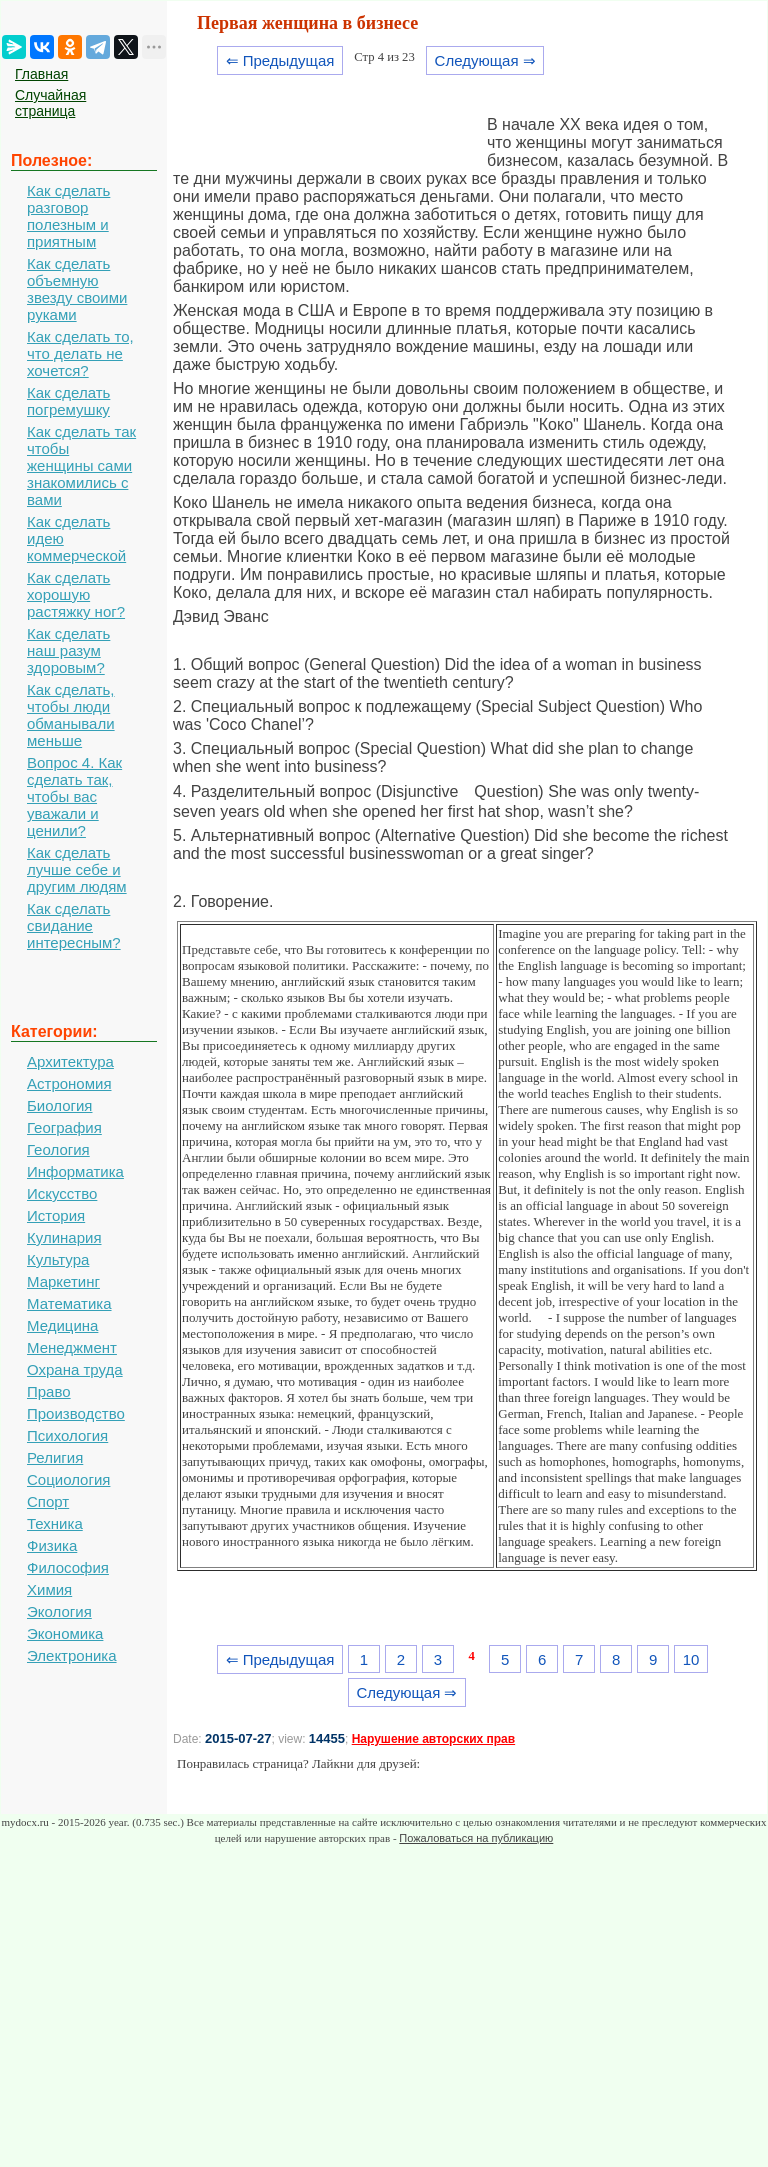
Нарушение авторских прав (433, 1739)
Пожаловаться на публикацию (476, 1838)
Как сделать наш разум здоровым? (68, 650)
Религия (55, 1457)
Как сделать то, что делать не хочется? (80, 353)
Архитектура (70, 1061)
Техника (55, 1523)
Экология (59, 1611)
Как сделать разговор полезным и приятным (68, 216)
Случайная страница (50, 103)
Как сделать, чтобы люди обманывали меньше (71, 715)
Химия (49, 1589)
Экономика (65, 1633)
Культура (58, 1259)
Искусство (62, 1193)
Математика (69, 1303)
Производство (76, 1413)
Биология (59, 1105)
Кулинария (64, 1237)
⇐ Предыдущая (280, 60)
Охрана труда (75, 1369)
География (64, 1127)
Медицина (62, 1325)
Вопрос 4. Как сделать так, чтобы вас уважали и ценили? (74, 796)
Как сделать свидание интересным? (74, 925)
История (56, 1215)
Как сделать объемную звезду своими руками (77, 289)
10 (691, 1659)
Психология (67, 1435)
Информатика (75, 1171)
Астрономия (69, 1083)
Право (49, 1391)
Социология (68, 1479)
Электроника (72, 1655)
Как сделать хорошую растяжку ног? (76, 594)
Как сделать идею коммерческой (76, 538)
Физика (52, 1545)
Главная (41, 74)
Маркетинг (63, 1281)
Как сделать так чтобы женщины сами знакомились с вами (81, 465)
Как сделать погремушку (68, 401)
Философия (68, 1567)
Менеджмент (72, 1347)
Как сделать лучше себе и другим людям (77, 869)
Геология (58, 1149)
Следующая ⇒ (485, 60)
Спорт (48, 1501)
